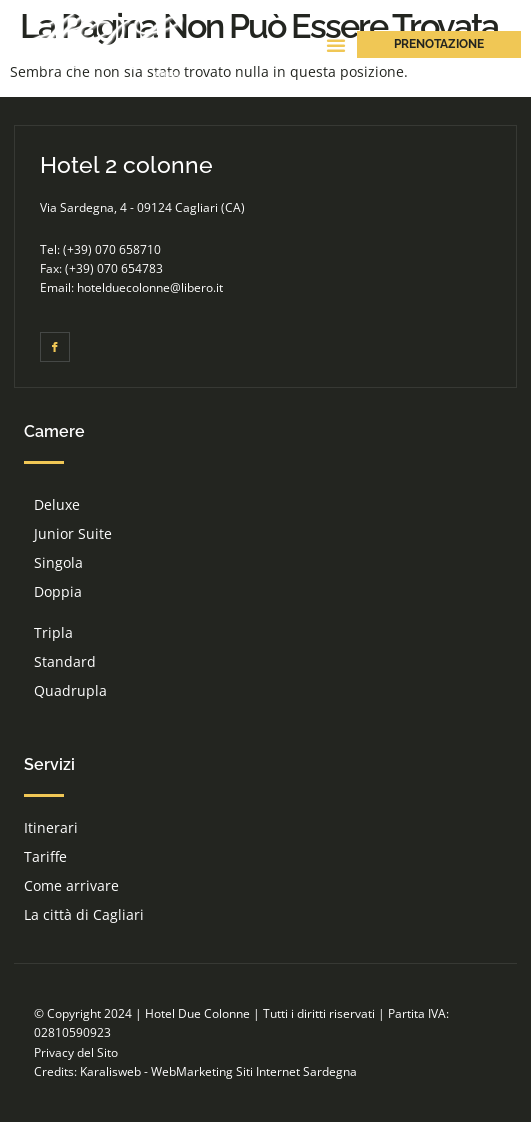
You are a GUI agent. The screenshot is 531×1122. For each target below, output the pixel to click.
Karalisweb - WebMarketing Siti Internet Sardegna (218, 1071)
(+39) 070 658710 (112, 249)
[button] (336, 45)
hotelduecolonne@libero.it (150, 287)
